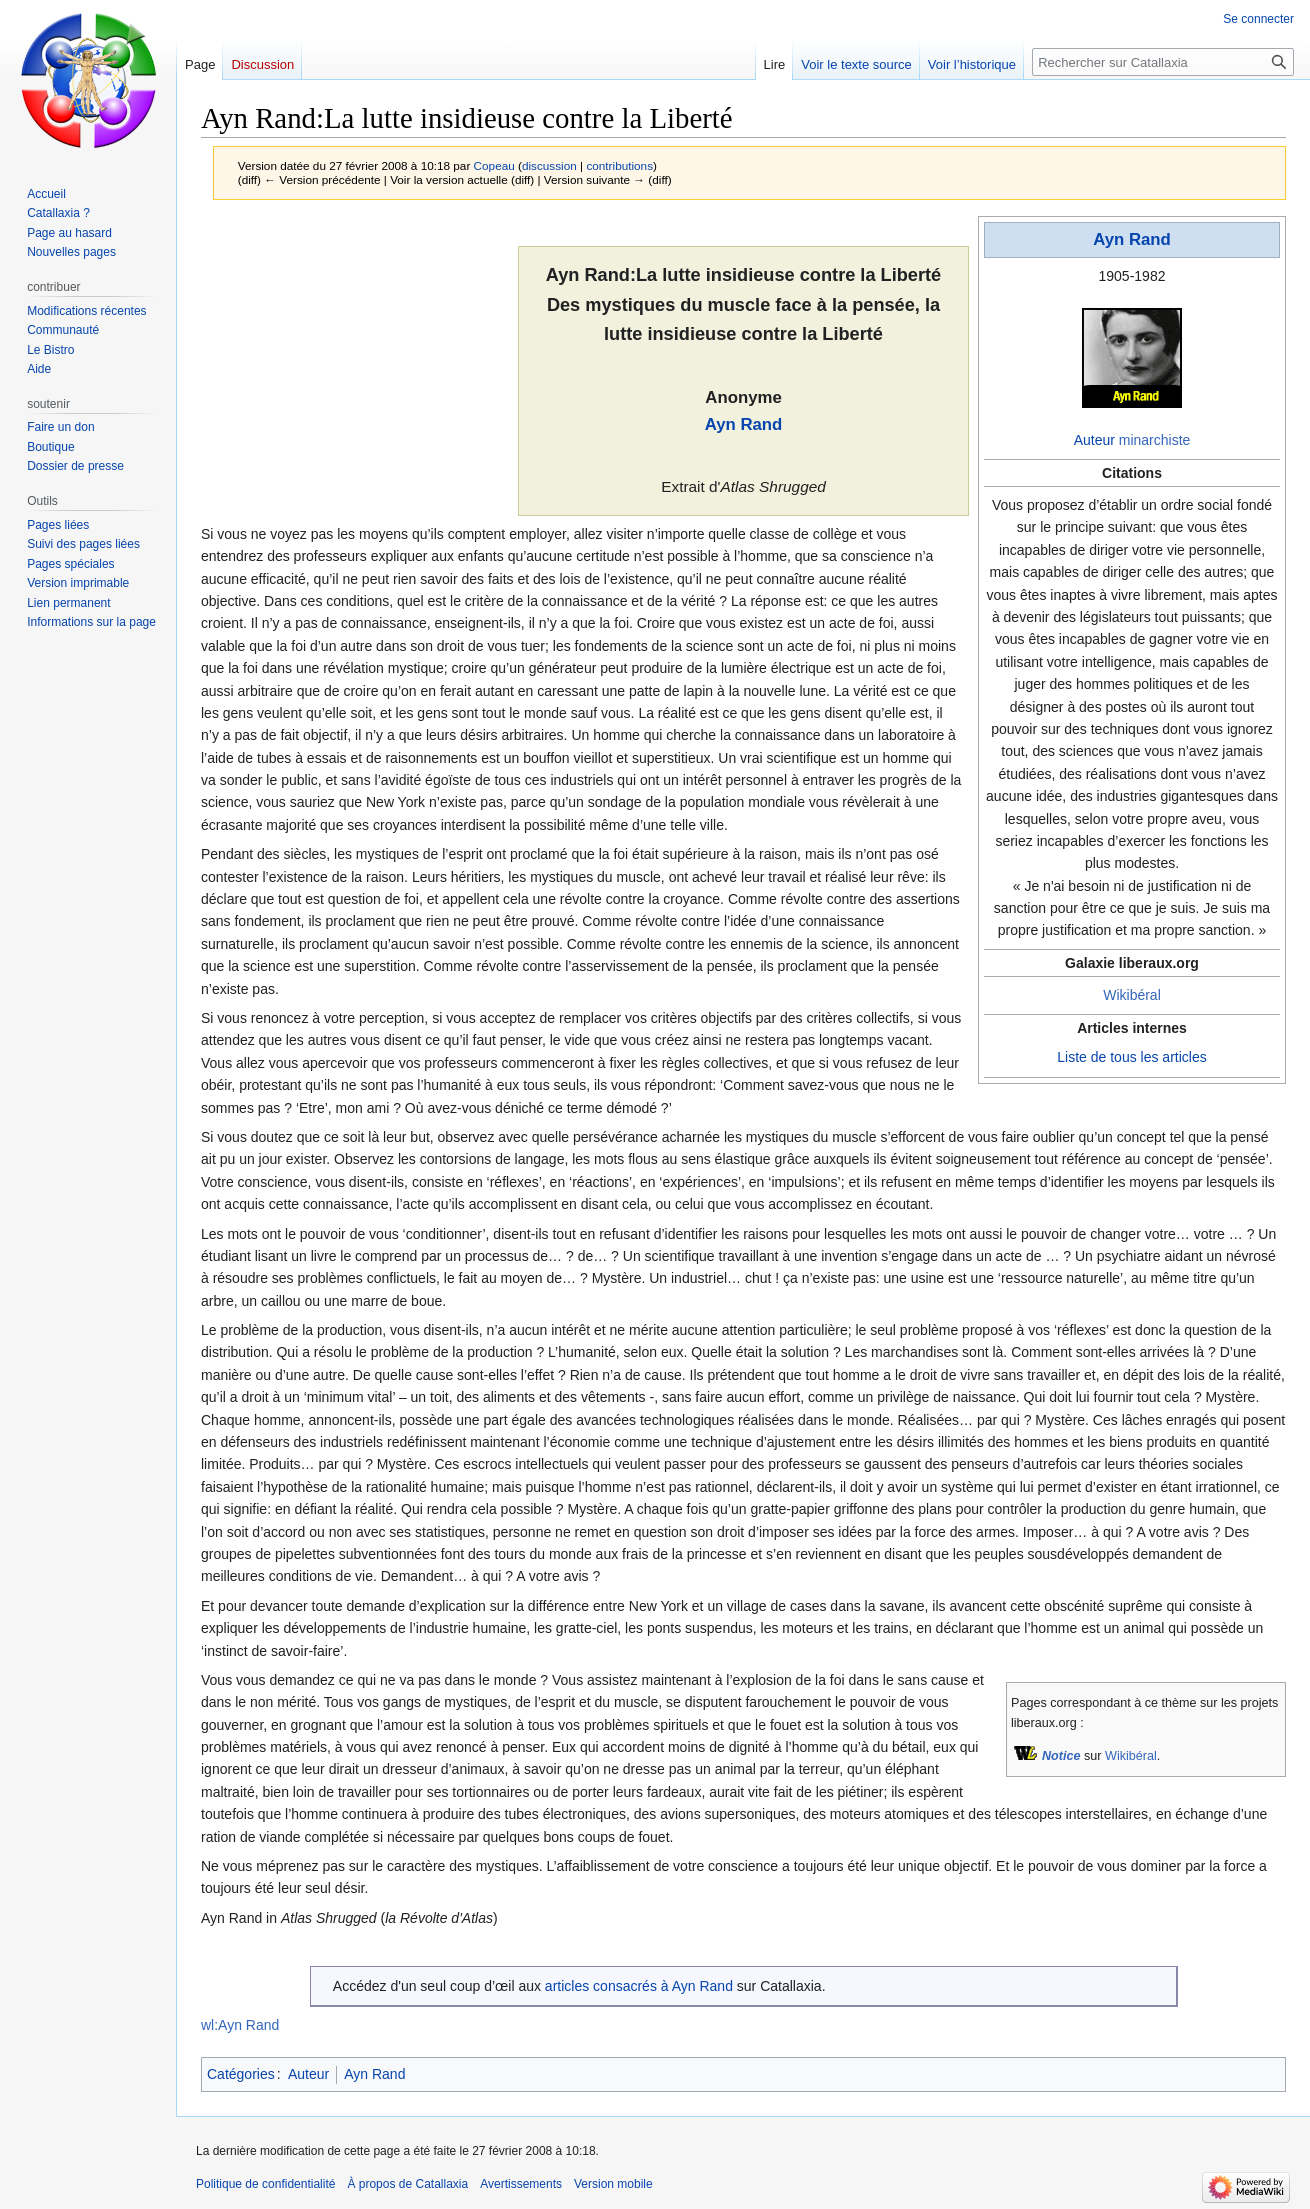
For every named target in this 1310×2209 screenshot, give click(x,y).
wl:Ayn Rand (240, 2025)
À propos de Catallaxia (407, 2184)
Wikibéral (1132, 995)
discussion (549, 165)
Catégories (241, 2074)
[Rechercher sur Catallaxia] (1163, 62)
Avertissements (521, 2184)
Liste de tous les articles (1131, 1057)
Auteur (1094, 440)
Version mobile (613, 2184)
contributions (619, 165)
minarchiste (1155, 440)
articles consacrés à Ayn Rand (639, 1986)
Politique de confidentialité (265, 2184)
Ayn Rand (1132, 239)
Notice (1061, 1756)
